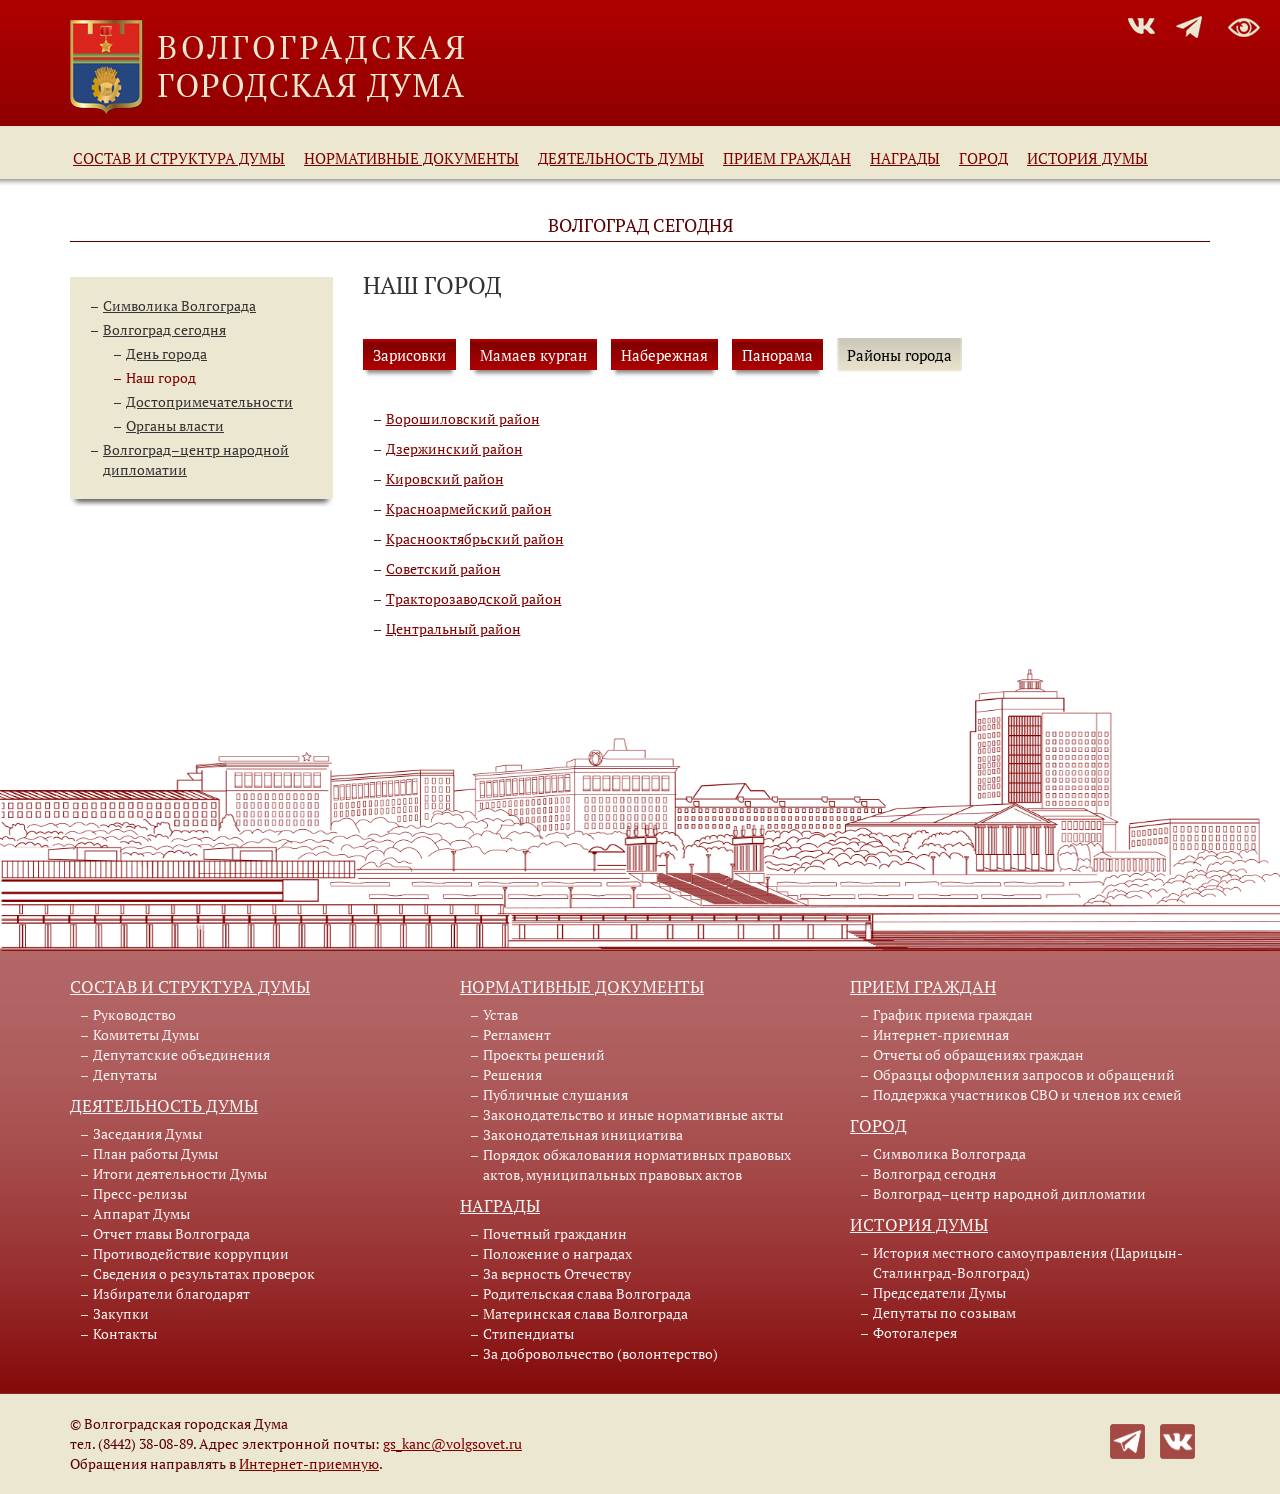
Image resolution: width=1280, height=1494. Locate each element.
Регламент (517, 1034)
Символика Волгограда (179, 305)
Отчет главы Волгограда (171, 1233)
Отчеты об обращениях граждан (978, 1054)
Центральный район (453, 628)
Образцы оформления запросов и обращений (1024, 1074)
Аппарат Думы (141, 1213)
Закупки (121, 1313)
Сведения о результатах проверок (204, 1273)
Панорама (777, 355)
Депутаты (125, 1074)
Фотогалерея (915, 1332)
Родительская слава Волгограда (587, 1293)
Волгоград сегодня (164, 329)
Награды (905, 158)
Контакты (125, 1333)
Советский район (443, 568)
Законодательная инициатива (583, 1134)
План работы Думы (155, 1153)
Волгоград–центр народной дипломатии (1009, 1193)
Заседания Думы (147, 1133)
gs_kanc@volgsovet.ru (452, 1443)
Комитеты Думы (146, 1034)
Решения (512, 1074)
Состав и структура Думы (179, 158)
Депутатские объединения (181, 1054)
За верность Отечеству (557, 1273)
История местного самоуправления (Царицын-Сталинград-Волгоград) (1028, 1262)
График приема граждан (953, 1014)
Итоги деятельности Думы (180, 1173)
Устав (500, 1014)
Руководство (134, 1014)
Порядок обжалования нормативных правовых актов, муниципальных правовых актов (637, 1164)
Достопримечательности (209, 401)
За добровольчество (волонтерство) (600, 1353)
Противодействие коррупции (191, 1253)
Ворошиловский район (463, 418)
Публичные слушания (555, 1094)
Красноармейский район (469, 508)
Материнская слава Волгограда (585, 1313)
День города (166, 353)
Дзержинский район (454, 448)
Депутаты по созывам (944, 1312)
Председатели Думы (939, 1292)
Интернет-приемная (941, 1034)
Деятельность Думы (621, 158)
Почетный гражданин (555, 1233)
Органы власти (175, 425)
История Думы (1087, 158)
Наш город (161, 377)
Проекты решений (544, 1054)
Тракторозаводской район (474, 598)
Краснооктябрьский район (475, 538)
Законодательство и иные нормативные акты (633, 1114)
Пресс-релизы (140, 1193)
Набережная (664, 355)
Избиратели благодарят (171, 1293)
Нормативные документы (411, 158)
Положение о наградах (557, 1253)
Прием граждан (787, 158)
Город (983, 158)
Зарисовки (409, 355)
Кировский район (445, 478)
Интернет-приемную (309, 1463)
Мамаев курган (533, 355)
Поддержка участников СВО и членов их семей (1027, 1094)
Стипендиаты (528, 1333)
